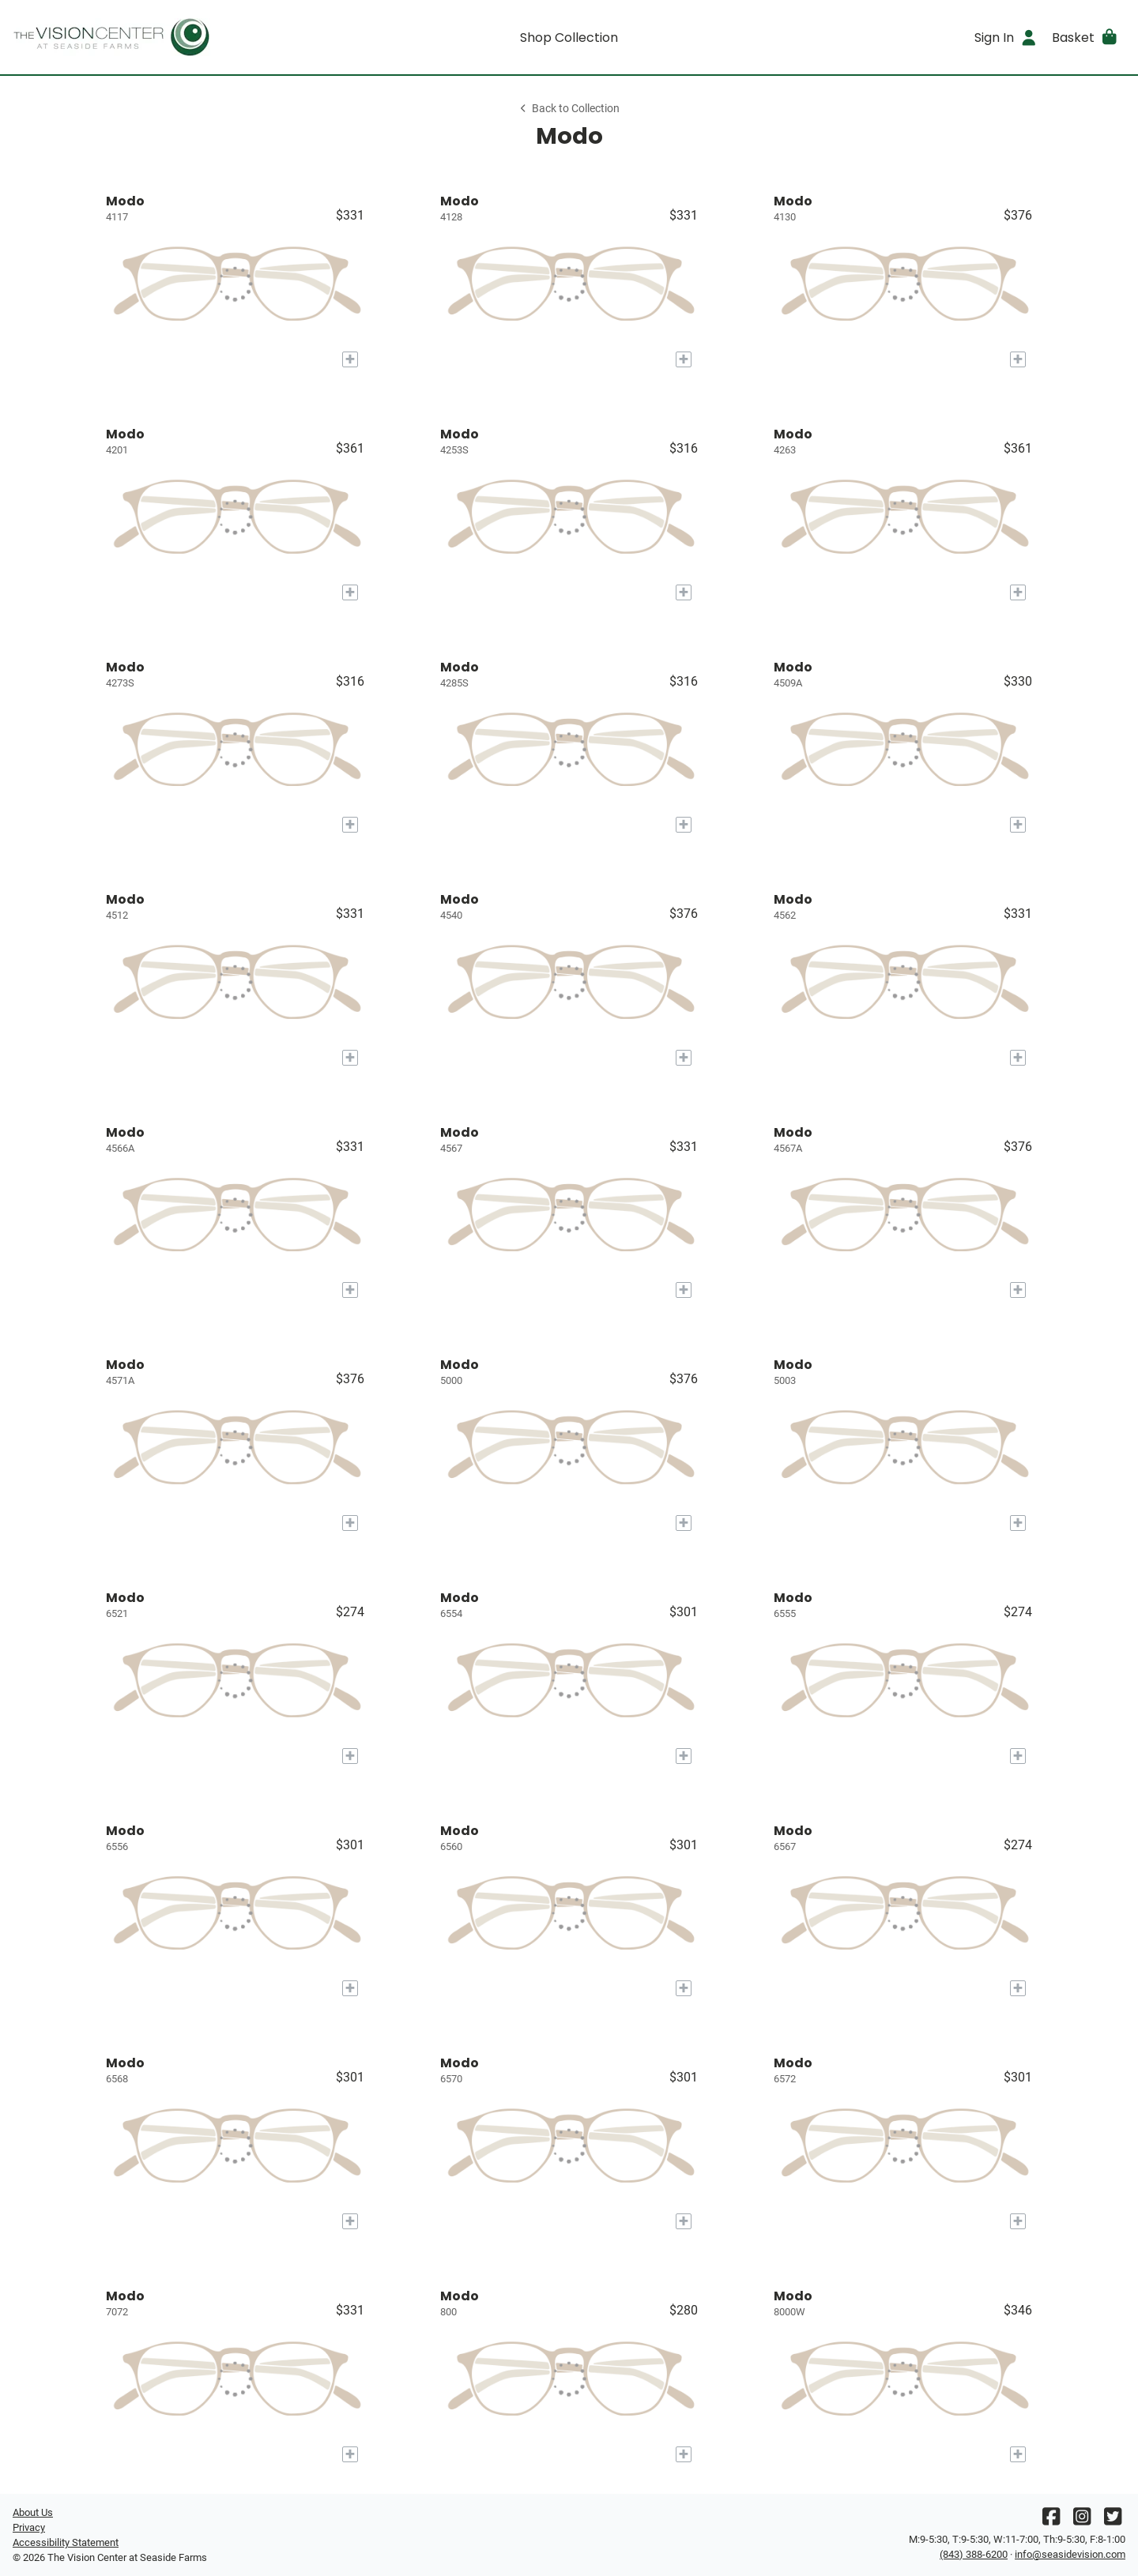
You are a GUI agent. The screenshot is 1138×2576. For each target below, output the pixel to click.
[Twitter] (1112, 2520)
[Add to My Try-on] (350, 359)
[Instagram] (1082, 2520)
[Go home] (152, 37)
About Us (33, 2512)
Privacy (29, 2527)
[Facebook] (1051, 2520)
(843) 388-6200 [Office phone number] (974, 2554)
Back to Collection (569, 108)
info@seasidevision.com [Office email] (1070, 2554)
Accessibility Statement (66, 2542)
